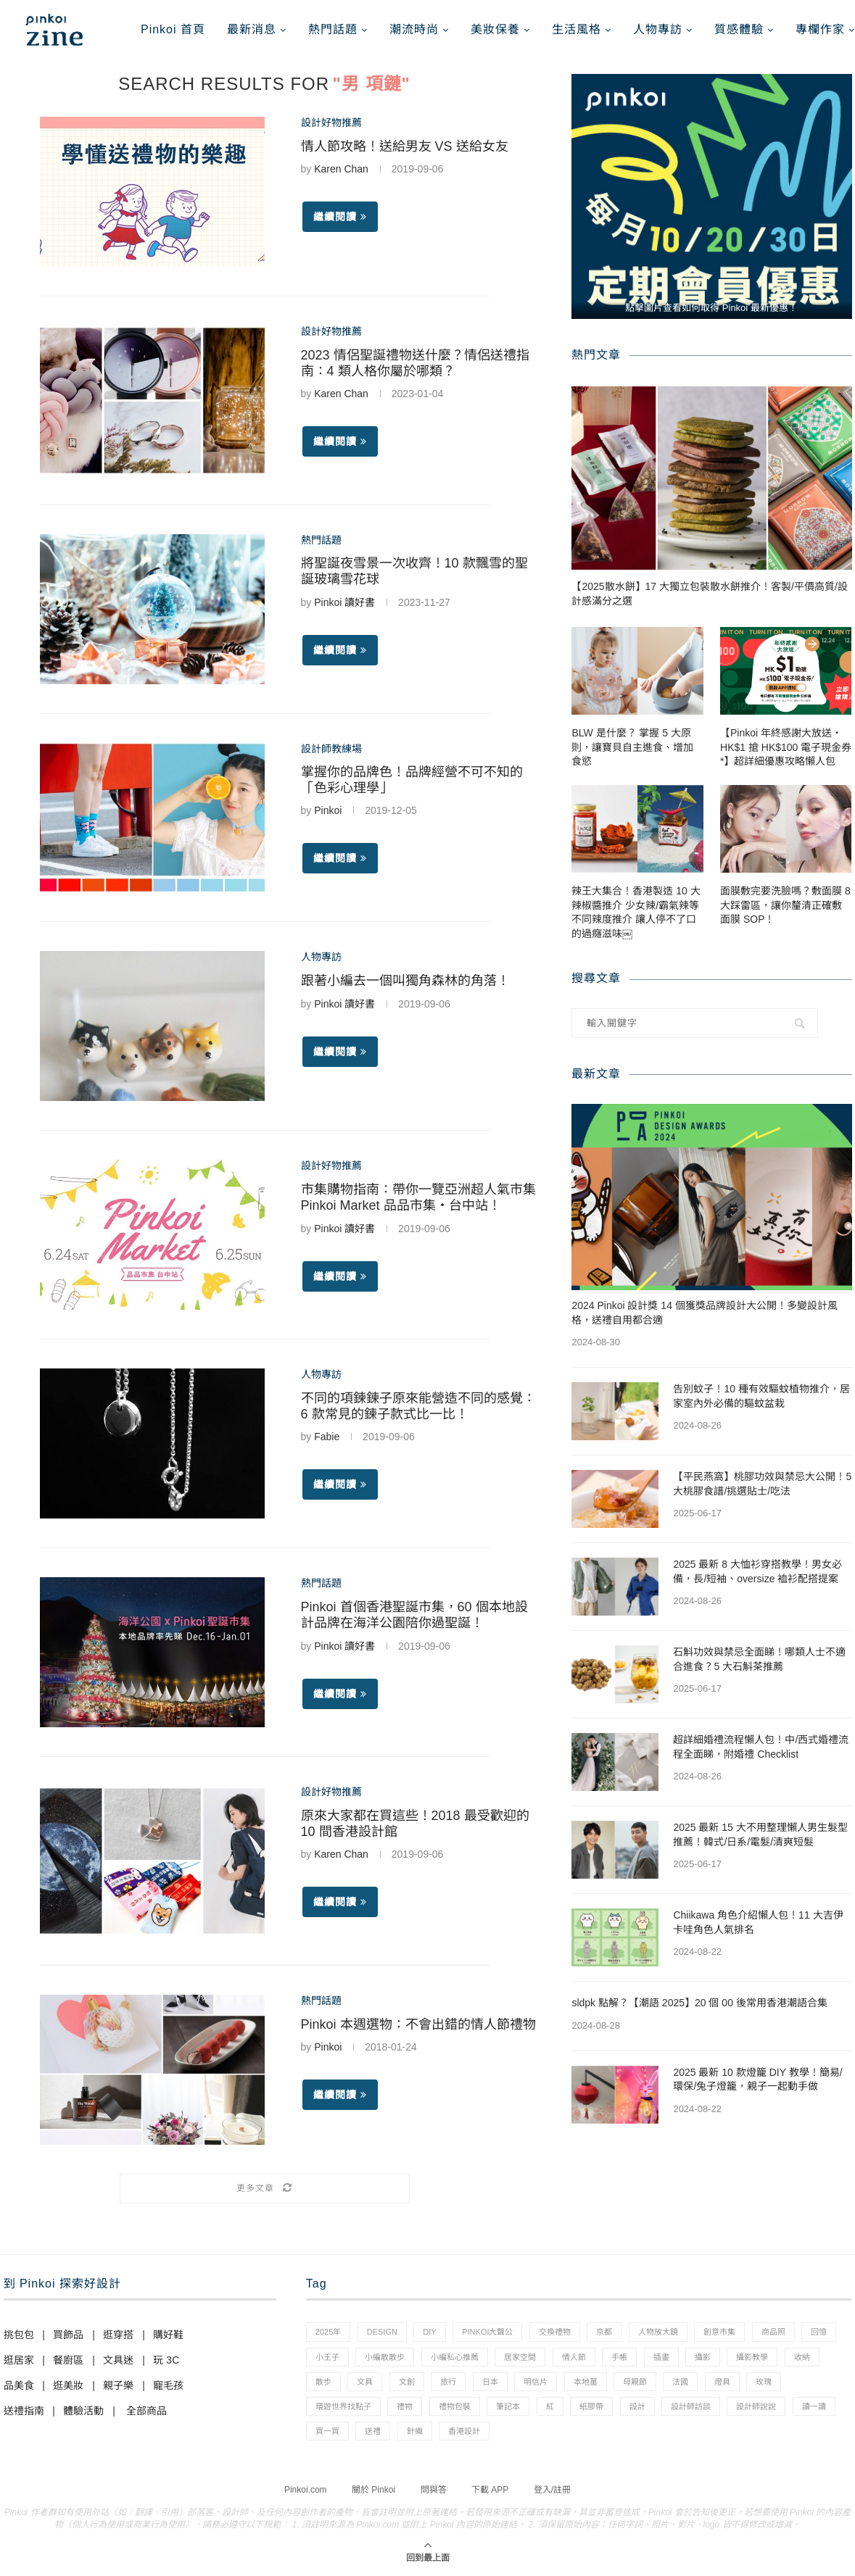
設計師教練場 (331, 749)
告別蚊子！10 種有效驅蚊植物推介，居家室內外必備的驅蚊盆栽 (761, 1396)
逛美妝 (68, 2385)
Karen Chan (341, 169)
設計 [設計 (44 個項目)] (637, 2406)
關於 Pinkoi (373, 2490)
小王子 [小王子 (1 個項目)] (327, 2357)
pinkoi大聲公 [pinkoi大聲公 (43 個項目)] (487, 2331)
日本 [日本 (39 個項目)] (490, 2381)
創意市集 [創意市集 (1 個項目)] (719, 2331)
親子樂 (118, 2385)
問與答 (434, 2490)
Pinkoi (328, 810)
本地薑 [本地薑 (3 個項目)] (586, 2381)
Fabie (326, 1436)
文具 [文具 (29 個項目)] (365, 2381)
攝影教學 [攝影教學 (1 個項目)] (752, 2357)
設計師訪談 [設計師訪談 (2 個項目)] (691, 2406)
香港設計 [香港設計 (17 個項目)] (464, 2431)
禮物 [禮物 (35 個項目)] (405, 2406)
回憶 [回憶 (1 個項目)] (819, 2331)
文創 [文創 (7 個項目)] (407, 2381)
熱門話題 (333, 29)
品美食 (19, 2385)
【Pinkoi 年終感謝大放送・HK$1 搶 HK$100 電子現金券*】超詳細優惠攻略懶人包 (785, 747)
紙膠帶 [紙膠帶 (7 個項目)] (591, 2406)
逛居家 (19, 2360)
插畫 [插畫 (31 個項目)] (661, 2357)
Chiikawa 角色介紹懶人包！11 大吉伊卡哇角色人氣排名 (758, 1922)
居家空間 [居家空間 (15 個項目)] (520, 2357)
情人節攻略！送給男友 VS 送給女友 (404, 146)
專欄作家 (820, 29)
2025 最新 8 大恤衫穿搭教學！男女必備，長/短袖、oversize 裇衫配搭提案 (757, 1571)
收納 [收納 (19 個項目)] (802, 2357)
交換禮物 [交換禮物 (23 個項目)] (555, 2331)
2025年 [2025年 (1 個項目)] (328, 2331)
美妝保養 (495, 29)
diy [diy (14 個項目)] (429, 2331)
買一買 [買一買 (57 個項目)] (327, 2431)
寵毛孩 (168, 2385)
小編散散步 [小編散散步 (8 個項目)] (385, 2357)
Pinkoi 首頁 (173, 29)
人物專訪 (657, 29)
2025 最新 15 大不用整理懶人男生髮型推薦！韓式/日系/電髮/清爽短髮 (760, 1834)
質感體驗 (739, 29)
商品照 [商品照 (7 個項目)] (773, 2331)
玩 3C (166, 2360)
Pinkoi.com (305, 2490)
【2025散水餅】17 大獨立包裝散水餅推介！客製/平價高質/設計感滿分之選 (709, 594)
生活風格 (576, 29)
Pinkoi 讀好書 (344, 602)
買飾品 (68, 2334)
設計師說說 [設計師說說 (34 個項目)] (756, 2406)
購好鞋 (168, 2334)
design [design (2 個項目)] (382, 2331)
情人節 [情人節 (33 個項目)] (574, 2357)
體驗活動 (83, 2411)
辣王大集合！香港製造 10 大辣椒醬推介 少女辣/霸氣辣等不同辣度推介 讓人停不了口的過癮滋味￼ (635, 912)
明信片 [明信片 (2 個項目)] (536, 2381)
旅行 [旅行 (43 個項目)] (448, 2381)
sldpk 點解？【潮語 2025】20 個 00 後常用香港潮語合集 (699, 2002)
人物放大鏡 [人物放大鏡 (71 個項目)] (658, 2331)
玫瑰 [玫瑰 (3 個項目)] (764, 2381)
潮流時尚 (414, 29)
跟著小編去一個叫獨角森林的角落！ (405, 980)
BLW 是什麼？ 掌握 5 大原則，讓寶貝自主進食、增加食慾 (632, 747)
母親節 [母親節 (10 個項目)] (635, 2381)
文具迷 (118, 2360)
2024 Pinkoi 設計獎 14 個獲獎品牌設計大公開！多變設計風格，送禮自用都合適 (704, 1313)
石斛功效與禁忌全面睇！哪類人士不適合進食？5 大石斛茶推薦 (759, 1659)
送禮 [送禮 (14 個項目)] (373, 2431)
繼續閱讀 (340, 217)
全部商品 (146, 2411)
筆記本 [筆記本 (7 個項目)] (508, 2406)
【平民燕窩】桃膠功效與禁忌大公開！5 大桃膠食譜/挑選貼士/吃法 (762, 1484)
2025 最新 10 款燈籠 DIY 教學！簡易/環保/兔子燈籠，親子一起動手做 (757, 2079)
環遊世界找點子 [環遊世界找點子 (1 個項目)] (343, 2406)
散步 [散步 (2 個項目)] (323, 2381)
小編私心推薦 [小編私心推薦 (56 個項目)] (455, 2357)
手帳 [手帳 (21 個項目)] (619, 2357)
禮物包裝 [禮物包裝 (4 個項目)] (455, 2406)
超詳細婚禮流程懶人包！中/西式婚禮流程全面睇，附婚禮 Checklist (760, 1747)
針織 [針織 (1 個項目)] (415, 2431)
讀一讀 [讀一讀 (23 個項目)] (814, 2406)
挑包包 (19, 2334)
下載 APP (489, 2490)
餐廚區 (68, 2360)
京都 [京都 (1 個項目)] (604, 2331)
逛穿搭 (118, 2334)
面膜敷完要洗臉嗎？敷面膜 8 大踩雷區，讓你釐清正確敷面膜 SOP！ (785, 905)
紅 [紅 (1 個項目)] (550, 2406)
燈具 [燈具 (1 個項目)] (722, 2381)
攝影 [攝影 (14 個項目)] (703, 2357)
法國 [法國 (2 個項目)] (680, 2381)
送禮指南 (24, 2411)
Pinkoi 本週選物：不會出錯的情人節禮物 (418, 2024)
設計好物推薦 (331, 122)
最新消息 (251, 29)
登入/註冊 (552, 2490)
